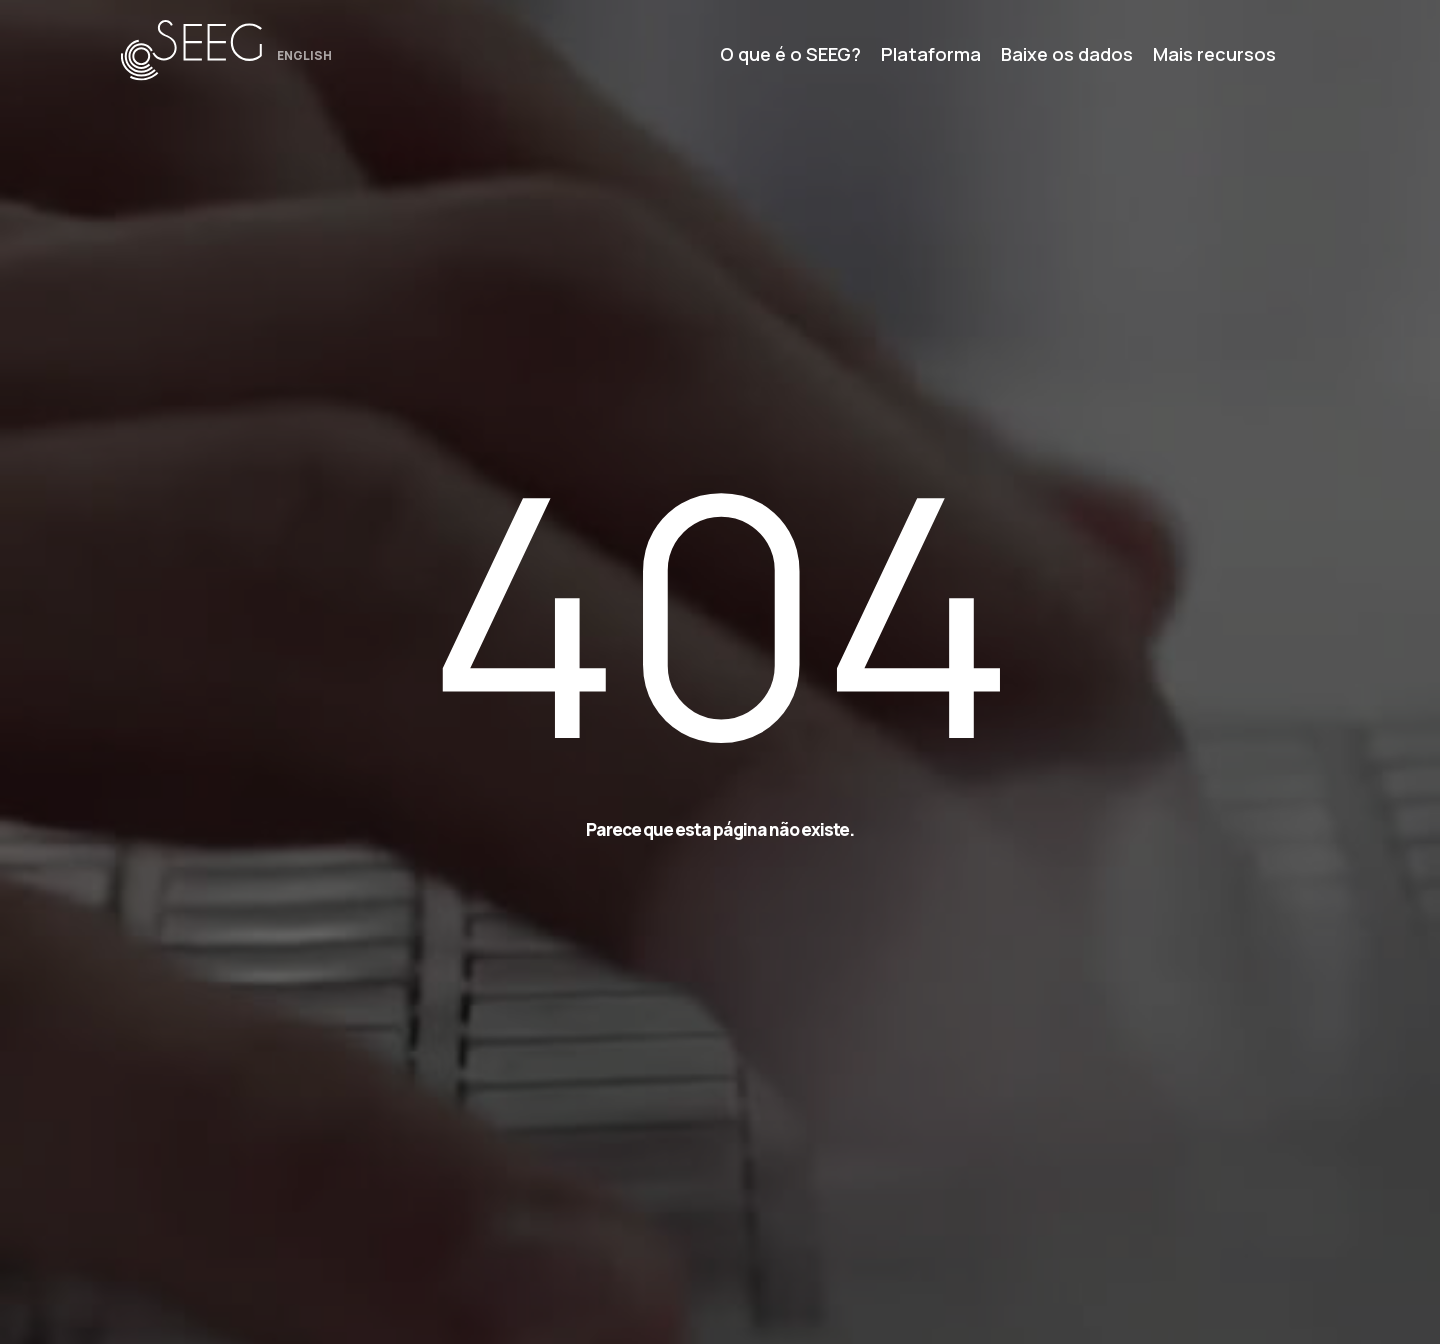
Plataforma (931, 54)
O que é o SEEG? (790, 54)
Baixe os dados (1067, 54)
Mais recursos (1214, 54)
